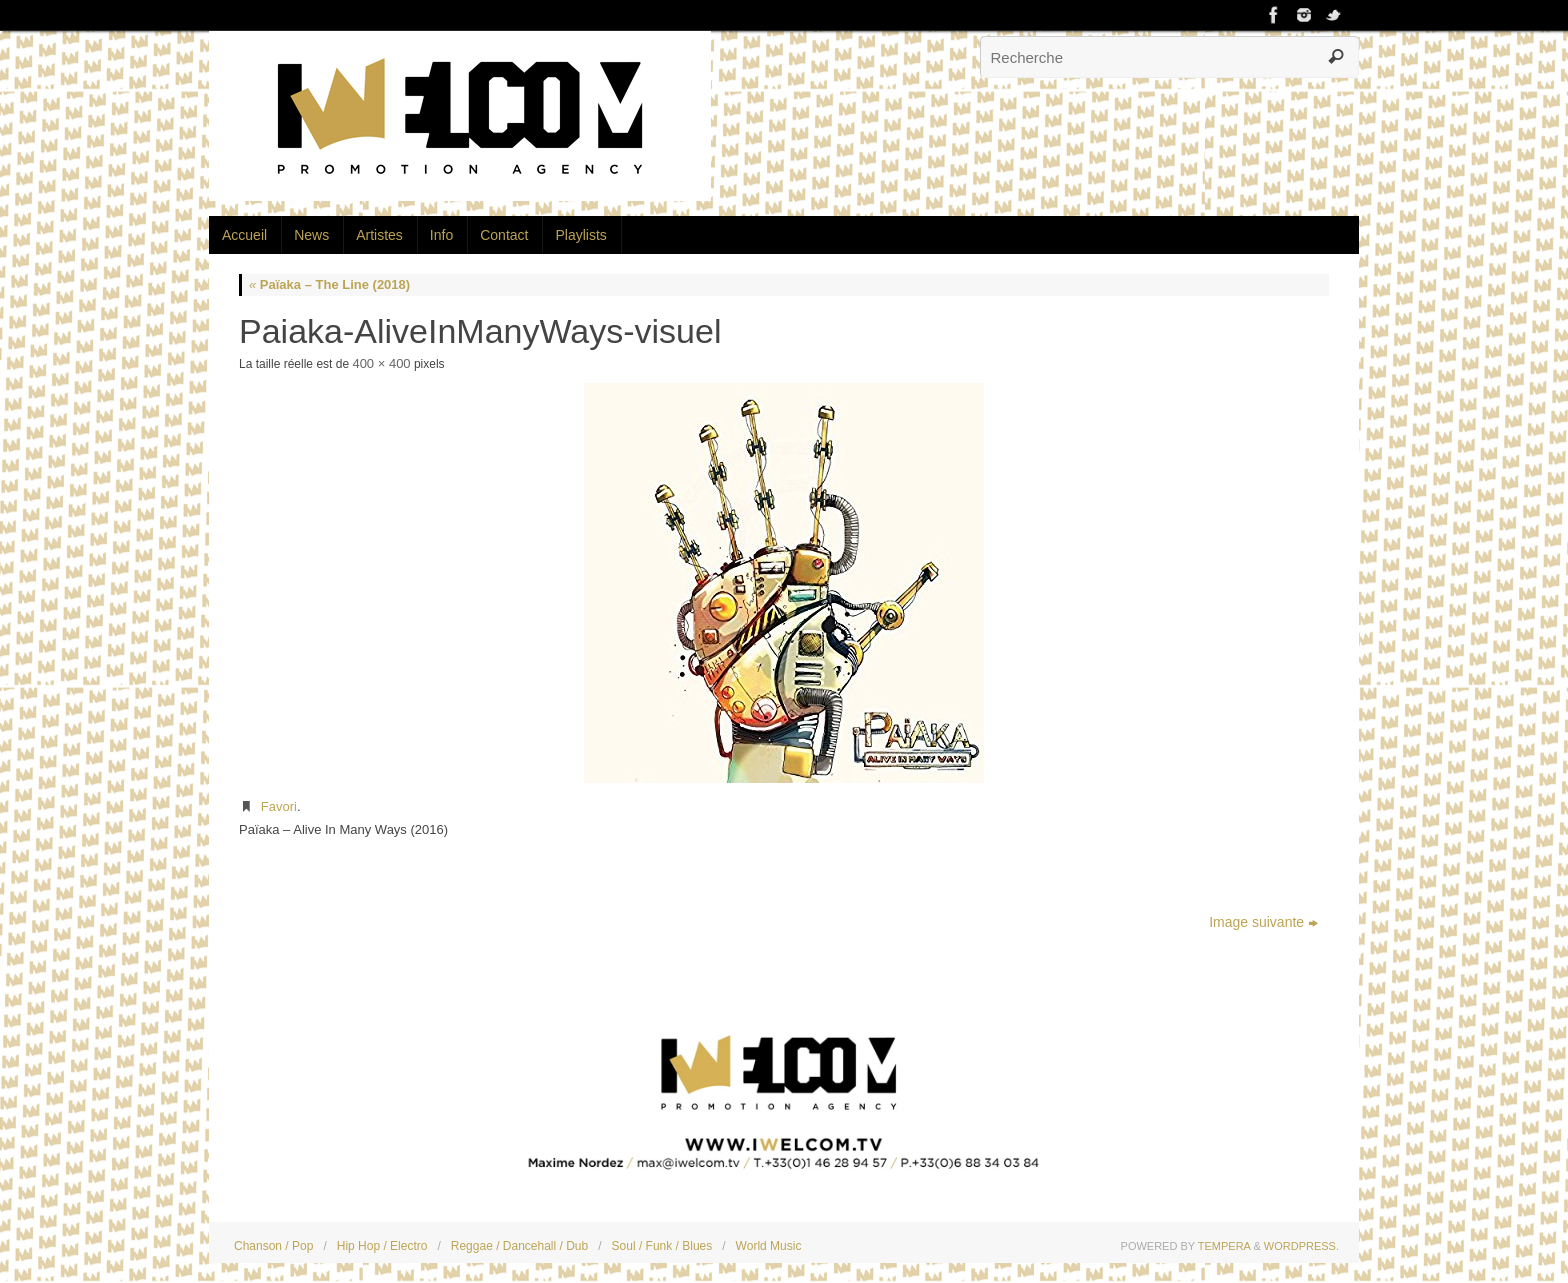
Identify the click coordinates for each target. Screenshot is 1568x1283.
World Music (769, 1246)
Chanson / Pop (273, 1246)
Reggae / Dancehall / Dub (519, 1246)
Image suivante (1263, 922)
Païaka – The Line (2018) (329, 284)
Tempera (1224, 1246)
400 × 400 (381, 363)
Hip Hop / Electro (382, 1246)
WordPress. (1301, 1246)
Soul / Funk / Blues (662, 1246)
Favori (279, 806)
